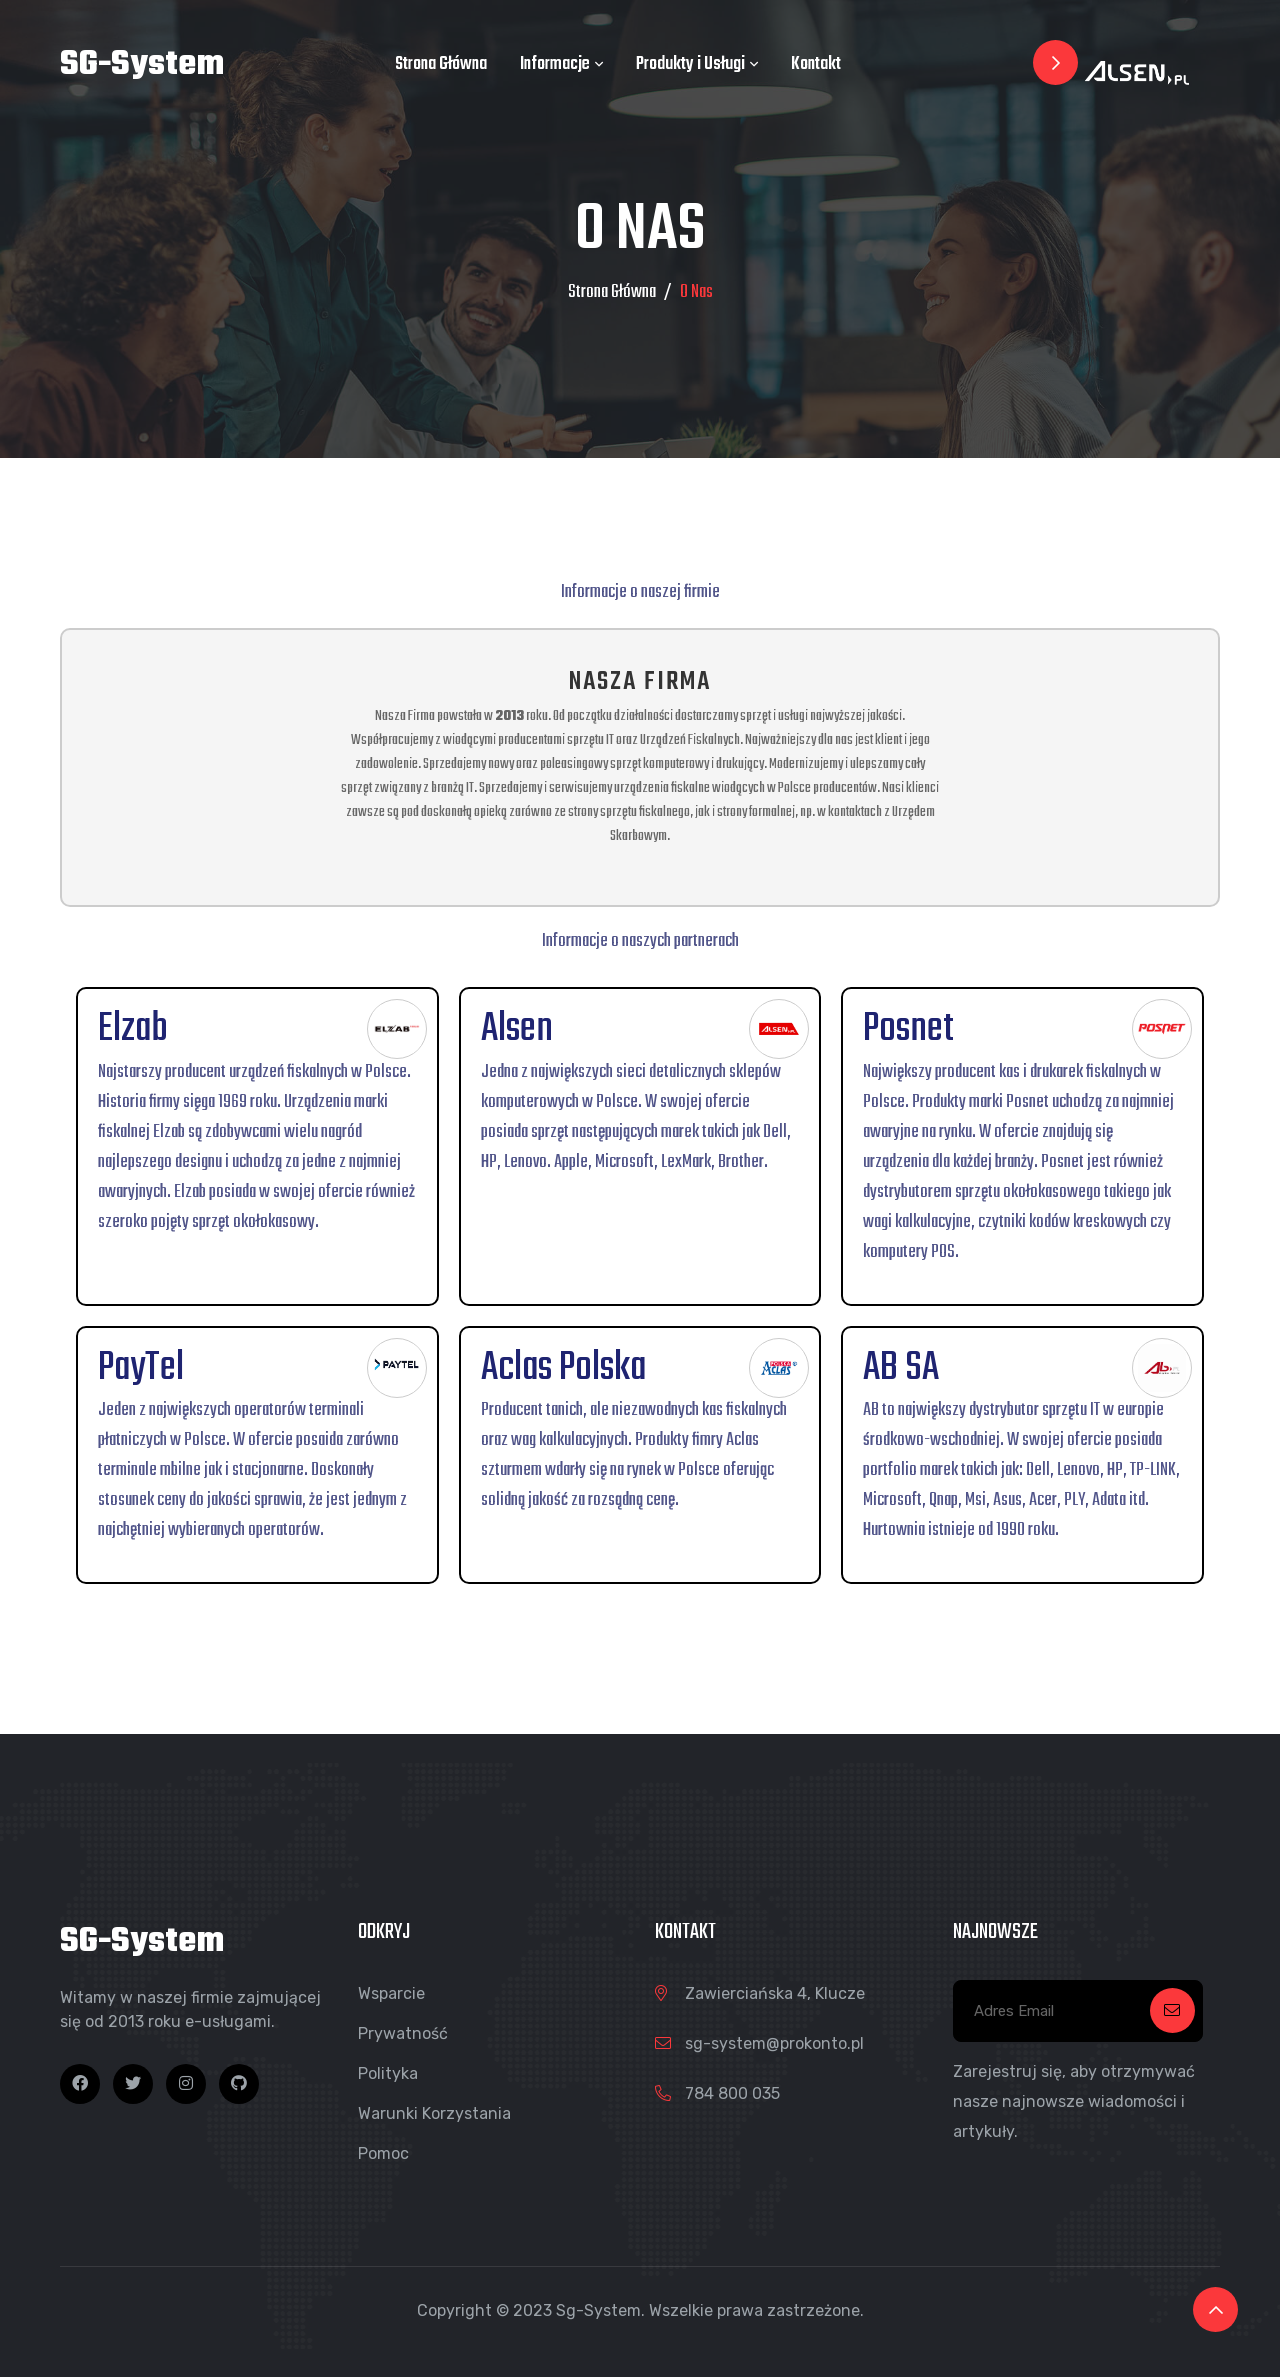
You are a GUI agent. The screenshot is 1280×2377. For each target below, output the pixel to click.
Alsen (517, 1029)
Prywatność (403, 2033)
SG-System (142, 65)
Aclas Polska (563, 1368)
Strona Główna (441, 64)
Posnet (908, 1029)
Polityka (388, 2073)
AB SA (901, 1368)
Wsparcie (391, 1993)
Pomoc (383, 2153)
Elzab (133, 1029)
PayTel (141, 1368)
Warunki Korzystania (434, 2113)
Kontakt (816, 64)
